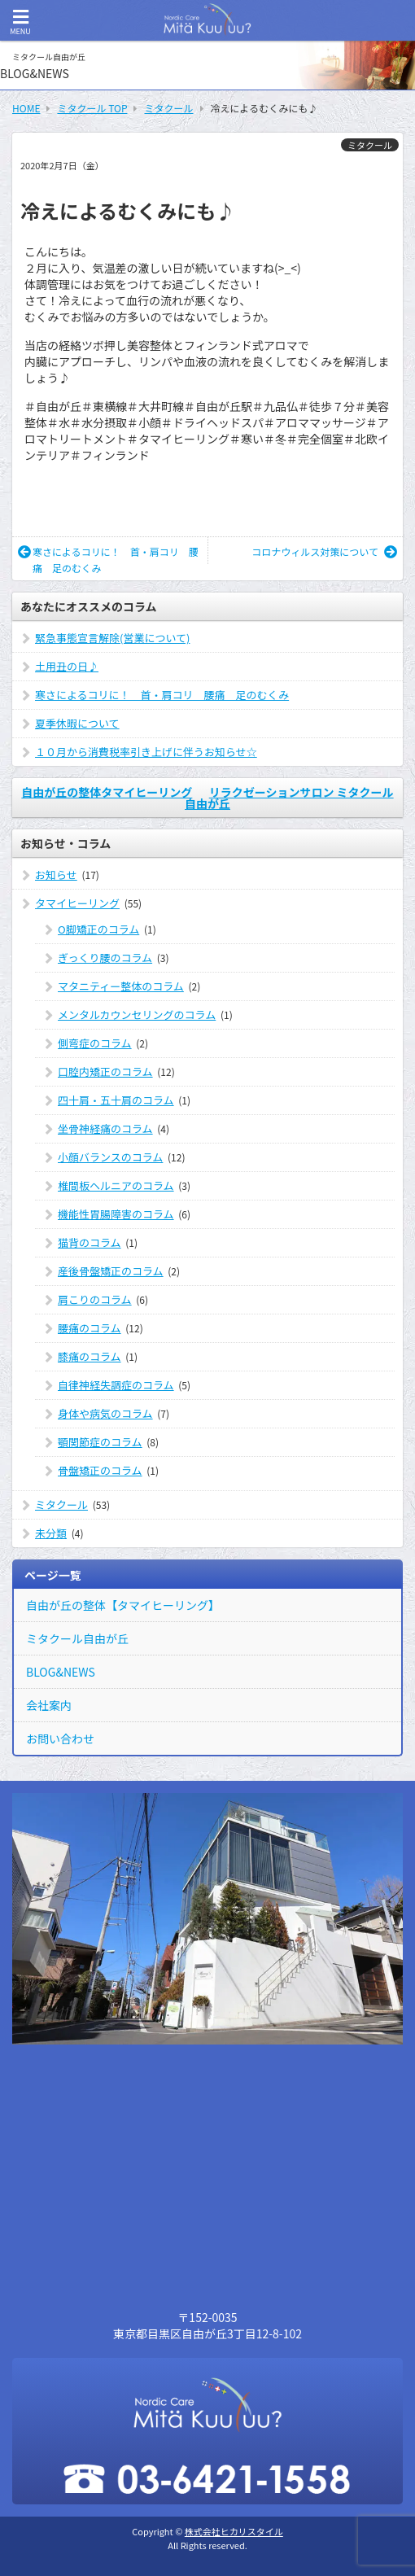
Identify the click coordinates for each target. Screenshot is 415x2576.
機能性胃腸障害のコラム (116, 1214)
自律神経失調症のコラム (116, 1385)
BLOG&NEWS (60, 1672)
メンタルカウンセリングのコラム (137, 1014)
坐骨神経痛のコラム (105, 1128)
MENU (20, 22)
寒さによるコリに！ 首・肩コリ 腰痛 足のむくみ (108, 560)
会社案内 (49, 1705)
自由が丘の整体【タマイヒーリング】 (123, 1605)
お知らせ (56, 874)
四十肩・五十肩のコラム (116, 1100)
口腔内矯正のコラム (105, 1071)
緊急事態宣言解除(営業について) (112, 637)
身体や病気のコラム (105, 1413)
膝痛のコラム (89, 1356)
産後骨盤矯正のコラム (111, 1271)
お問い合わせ (60, 1738)
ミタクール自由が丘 (77, 1638)
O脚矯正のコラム (98, 929)
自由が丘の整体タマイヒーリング (106, 792)
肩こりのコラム (95, 1299)
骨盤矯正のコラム (100, 1470)
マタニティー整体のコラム (121, 986)
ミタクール (369, 144)
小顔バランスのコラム (110, 1157)
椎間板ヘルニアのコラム (116, 1185)
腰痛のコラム (89, 1328)
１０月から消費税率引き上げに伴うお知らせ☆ (146, 751)
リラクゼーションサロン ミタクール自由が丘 (289, 797)
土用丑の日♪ (66, 666)
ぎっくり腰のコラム (105, 957)
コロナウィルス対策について (324, 551)
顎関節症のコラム (100, 1442)
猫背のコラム (89, 1242)
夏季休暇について (77, 723)
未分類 (51, 1533)
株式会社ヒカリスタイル (234, 2531)
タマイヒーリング (77, 903)
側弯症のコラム (95, 1043)
